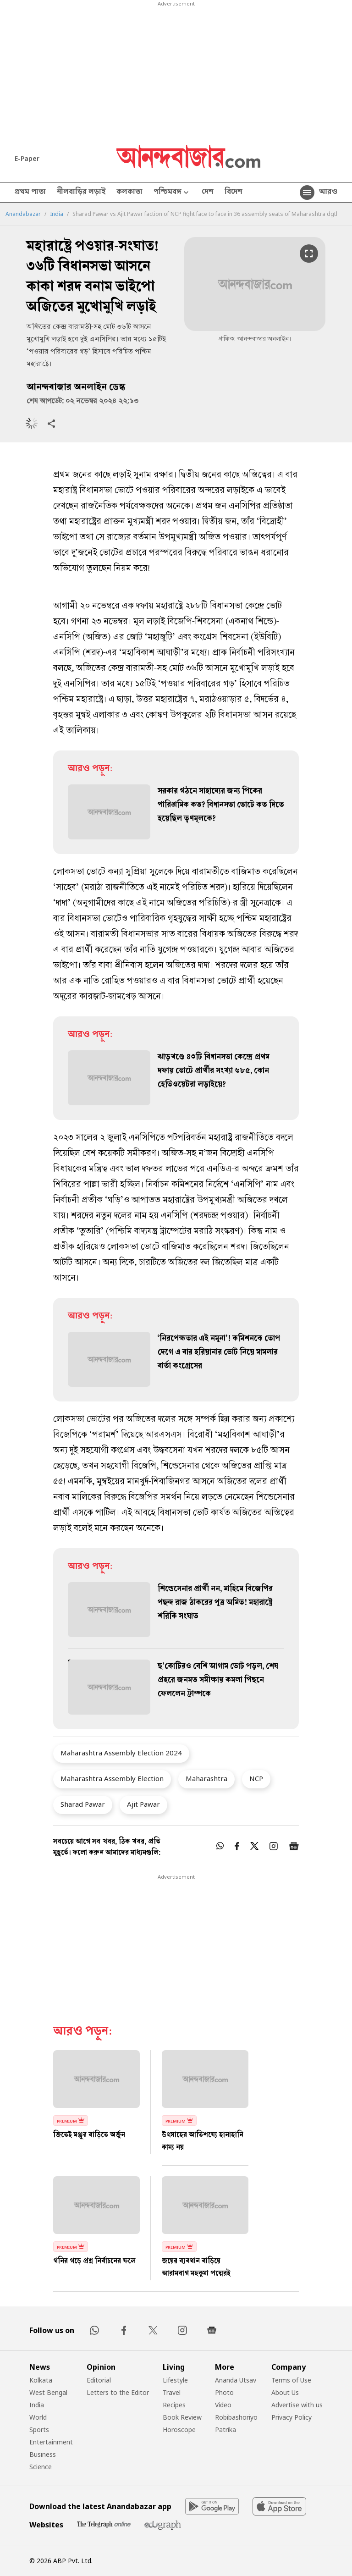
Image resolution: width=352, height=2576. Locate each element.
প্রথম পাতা (30, 192)
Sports (39, 2429)
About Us (285, 2392)
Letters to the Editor (118, 2392)
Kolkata (40, 2380)
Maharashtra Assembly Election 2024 (121, 1752)
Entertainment (51, 2442)
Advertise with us (297, 2404)
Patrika (225, 2429)
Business (42, 2454)
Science (40, 2466)
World (38, 2417)
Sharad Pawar (82, 1804)
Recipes (174, 2404)
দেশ (208, 192)
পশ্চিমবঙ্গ (172, 193)
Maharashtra (206, 1778)
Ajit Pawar (143, 1804)
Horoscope (179, 2429)
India (56, 214)
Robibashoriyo (236, 2417)
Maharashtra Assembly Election (112, 1778)
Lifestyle (175, 2380)
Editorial (99, 2380)
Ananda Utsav (235, 2380)
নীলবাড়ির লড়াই (81, 192)
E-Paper (27, 158)
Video (223, 2404)
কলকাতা (129, 192)
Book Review (182, 2417)
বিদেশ (233, 192)
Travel (172, 2392)
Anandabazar (23, 214)
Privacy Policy (291, 2417)
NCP (256, 1778)
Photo (224, 2392)
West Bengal (48, 2392)
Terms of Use (291, 2380)
